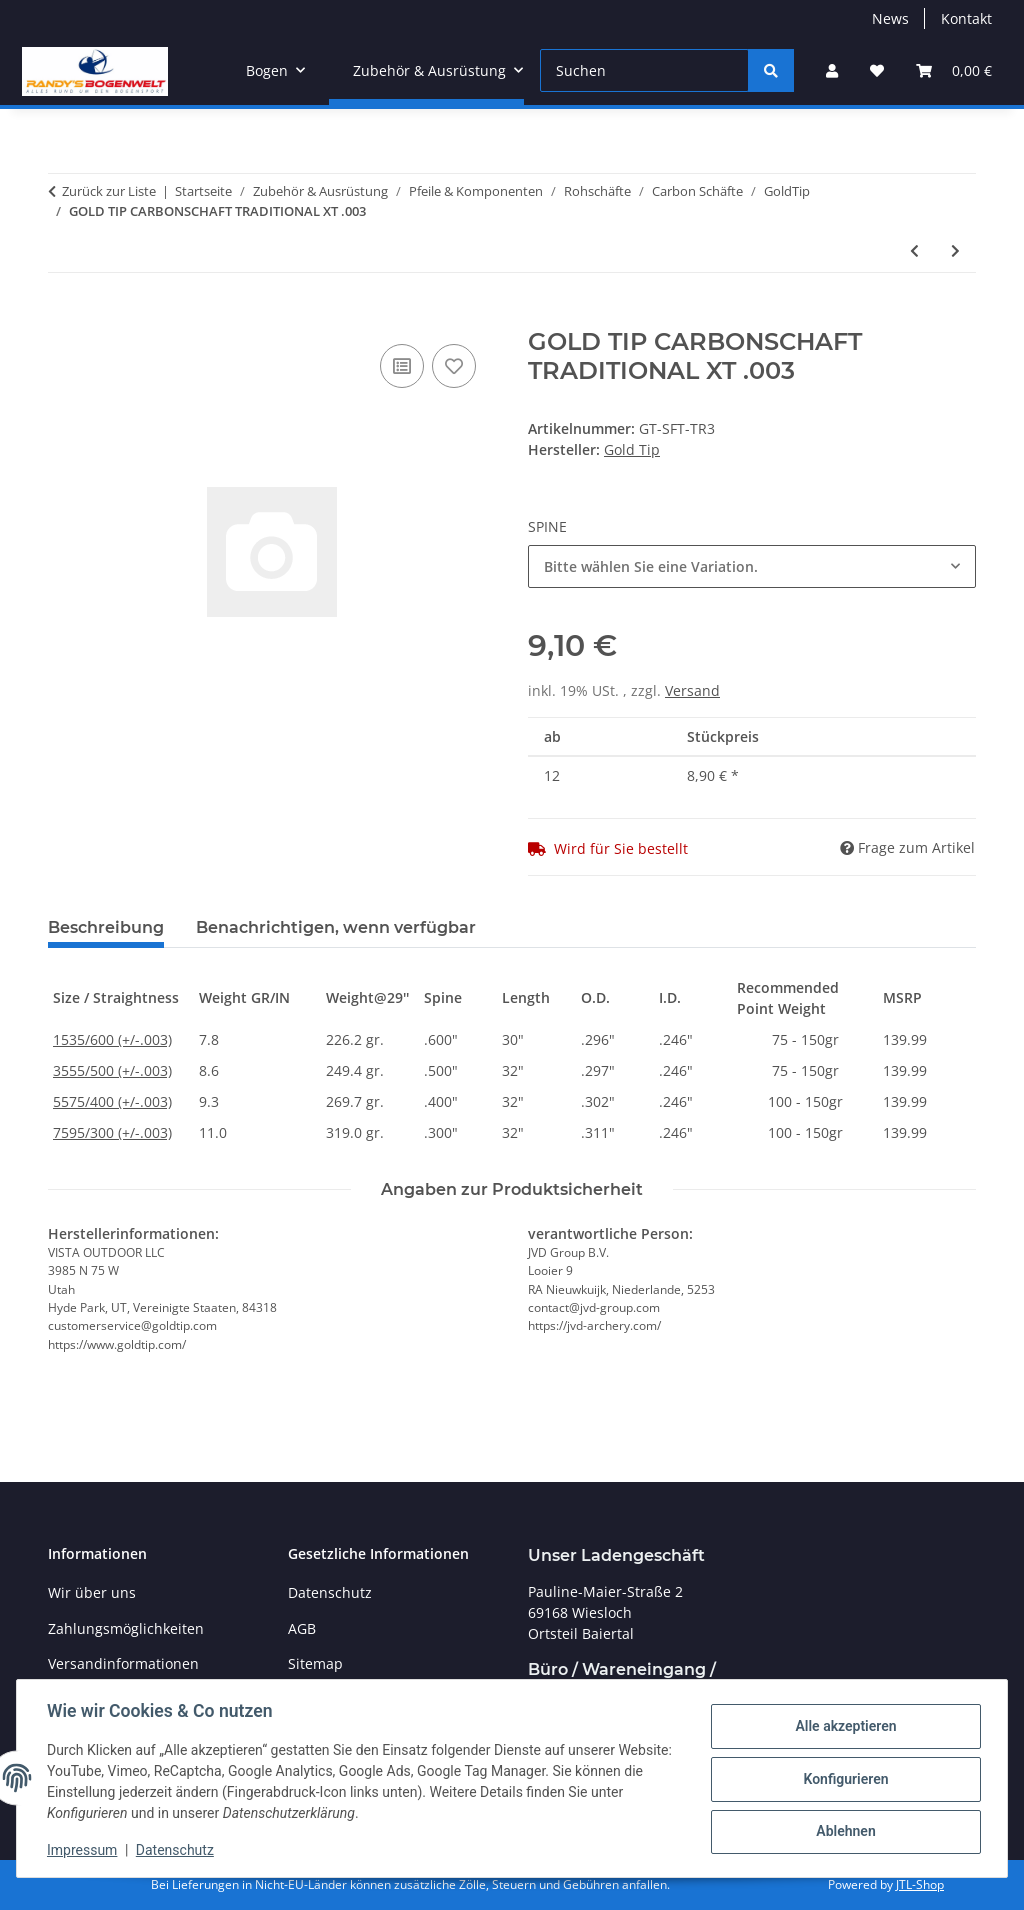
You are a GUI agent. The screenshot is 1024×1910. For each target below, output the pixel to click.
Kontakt (966, 18)
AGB (302, 1628)
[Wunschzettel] (877, 70)
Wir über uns (92, 1592)
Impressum (84, 1850)
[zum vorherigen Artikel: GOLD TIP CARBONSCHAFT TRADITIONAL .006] (914, 250)
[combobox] (752, 566)
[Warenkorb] (954, 70)
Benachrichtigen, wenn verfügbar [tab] (336, 927)
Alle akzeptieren (843, 1727)
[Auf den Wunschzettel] (454, 366)
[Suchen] (644, 70)
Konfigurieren (843, 1779)
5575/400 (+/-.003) (112, 1101)
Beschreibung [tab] (106, 927)
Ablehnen (843, 1831)
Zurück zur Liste (109, 191)
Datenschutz (177, 1850)
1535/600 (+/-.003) (112, 1039)
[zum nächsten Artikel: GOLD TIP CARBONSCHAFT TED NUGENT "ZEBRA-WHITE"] (955, 250)
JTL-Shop (920, 1884)
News (890, 18)
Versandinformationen (123, 1663)
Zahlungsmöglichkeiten (126, 1628)
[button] (832, 70)
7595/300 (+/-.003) (112, 1132)
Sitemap (315, 1663)
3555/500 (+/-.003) (112, 1070)
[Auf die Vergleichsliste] (402, 366)
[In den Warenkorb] (64, 317)
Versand (692, 690)
